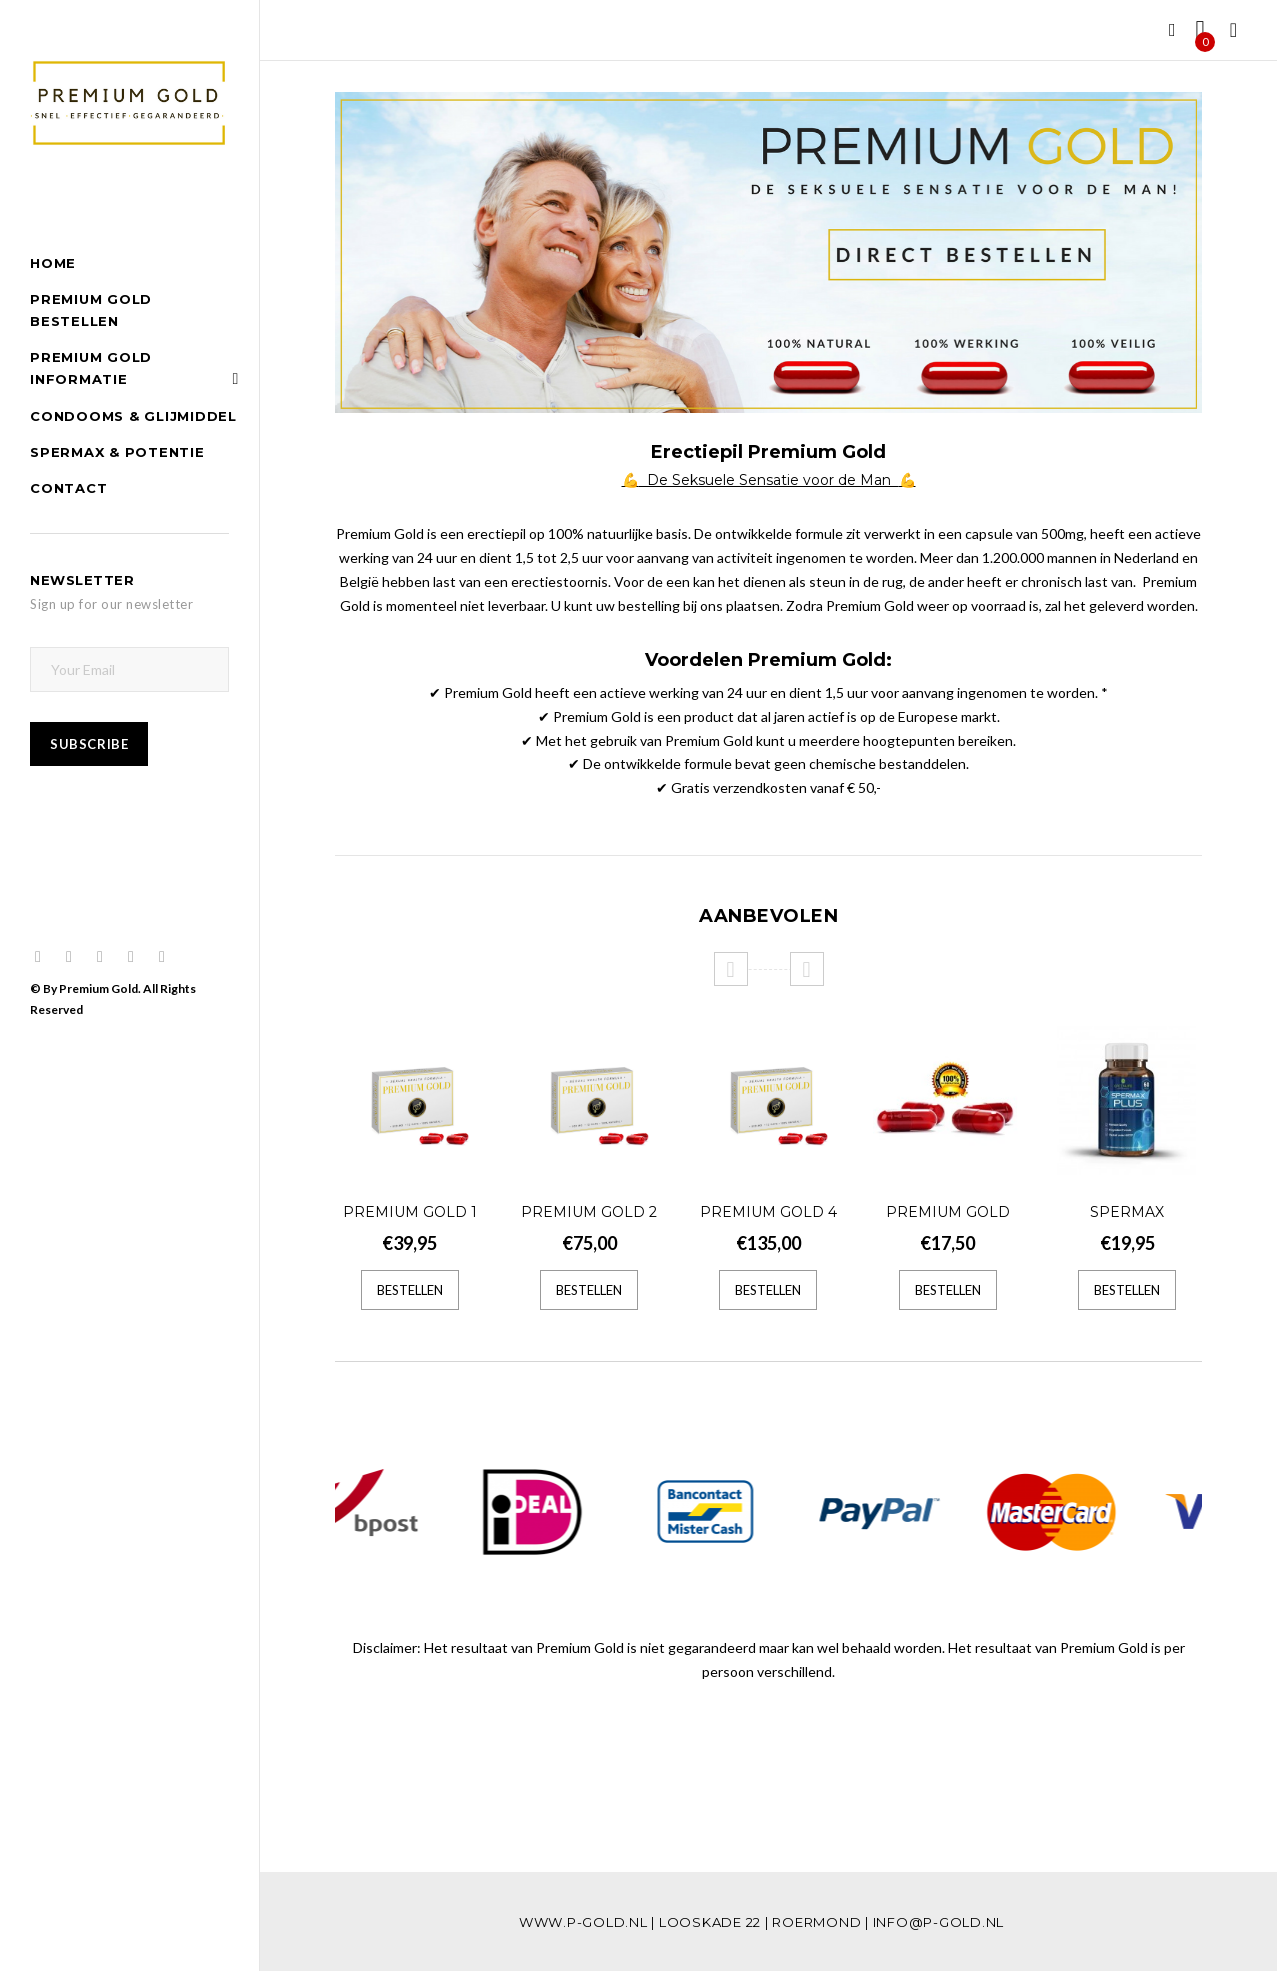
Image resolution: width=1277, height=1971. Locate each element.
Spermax (1127, 1212)
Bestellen (410, 1290)
